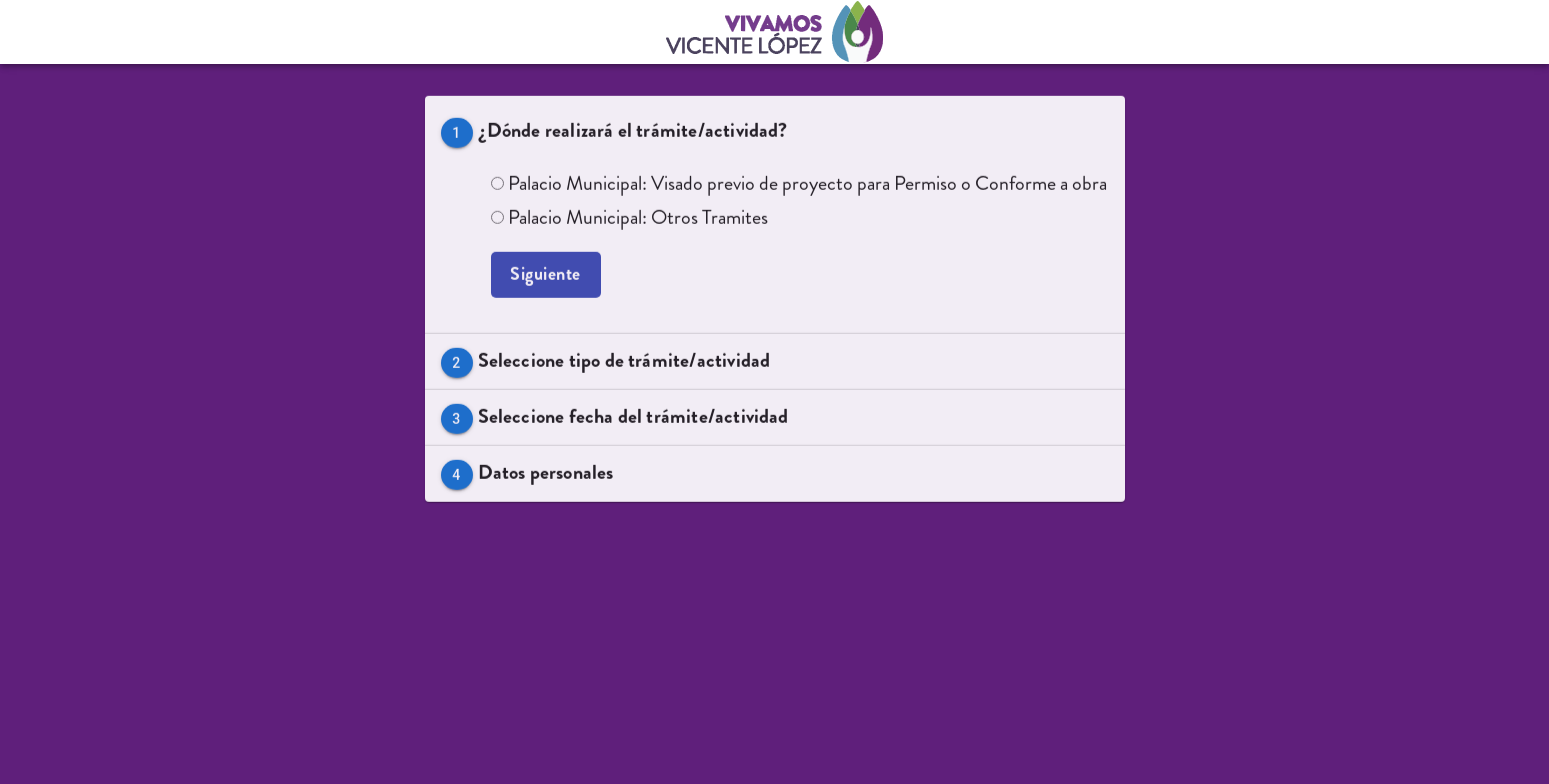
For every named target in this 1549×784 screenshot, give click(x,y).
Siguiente (546, 277)
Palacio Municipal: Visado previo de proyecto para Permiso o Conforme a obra (799, 185)
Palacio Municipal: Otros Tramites (629, 219)
